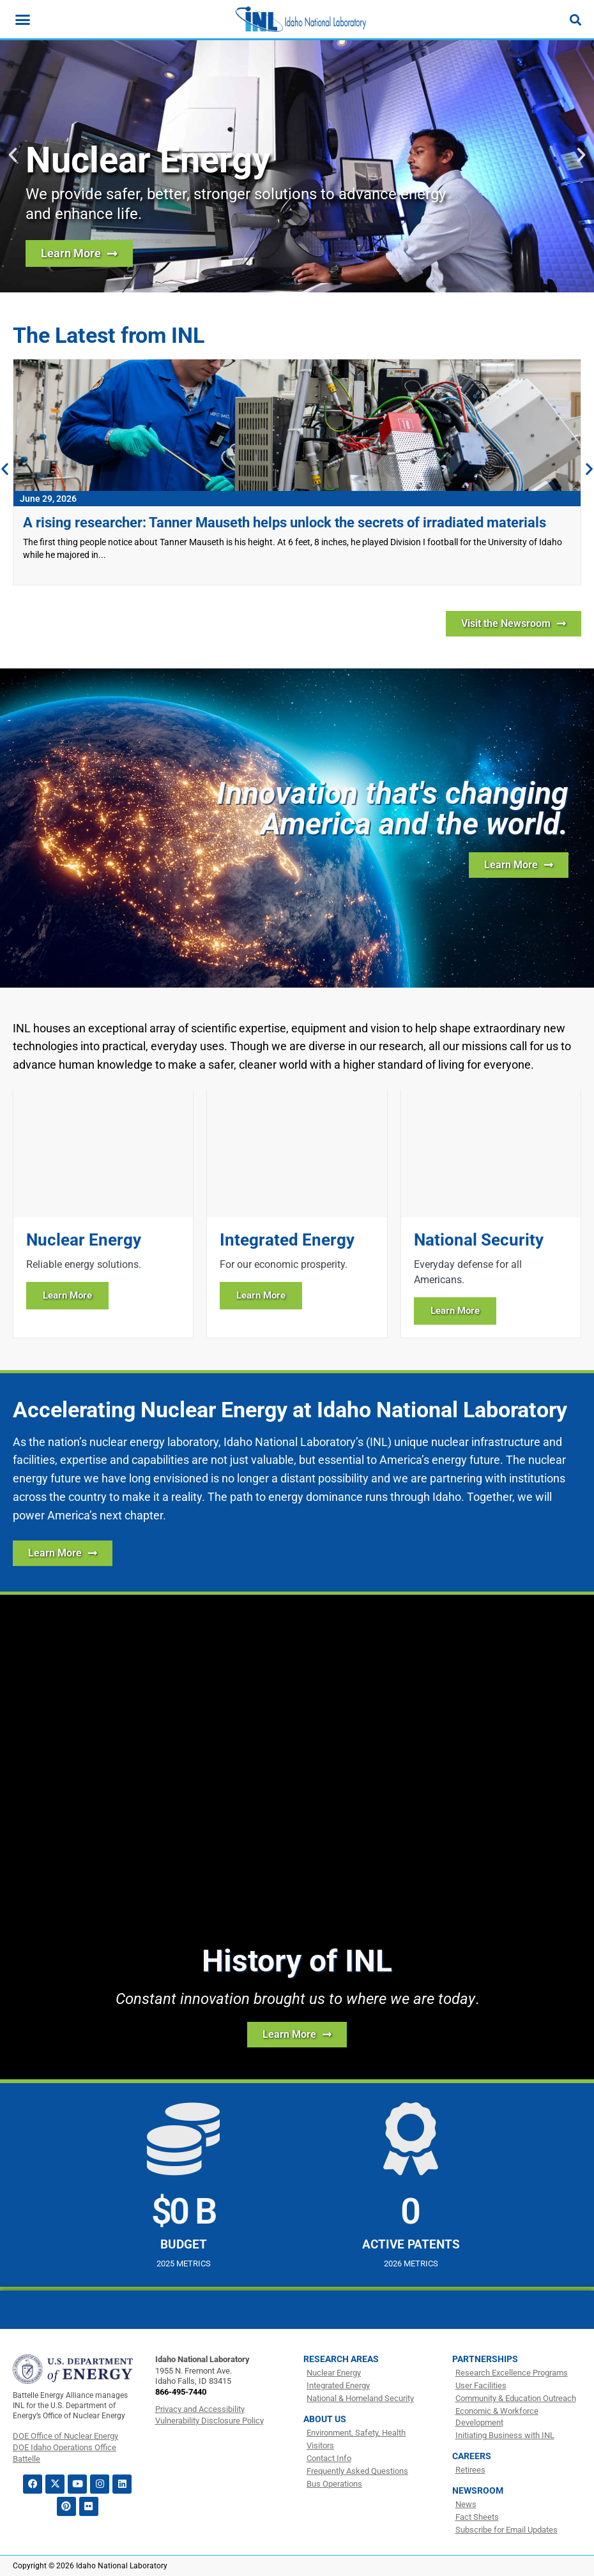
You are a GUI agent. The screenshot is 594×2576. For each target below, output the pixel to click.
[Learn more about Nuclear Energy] (103, 1213)
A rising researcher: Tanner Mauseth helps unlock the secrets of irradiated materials (284, 523)
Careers (471, 2456)
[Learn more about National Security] (491, 1213)
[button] (12, 155)
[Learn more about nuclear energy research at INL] (79, 253)
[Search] (575, 20)
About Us (324, 2419)
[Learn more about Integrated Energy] (296, 1213)
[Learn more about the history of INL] (297, 2034)
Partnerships (485, 2359)
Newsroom (477, 2490)
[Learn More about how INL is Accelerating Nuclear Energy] (62, 1553)
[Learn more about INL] (518, 865)
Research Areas (341, 2359)
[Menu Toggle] (23, 19)
